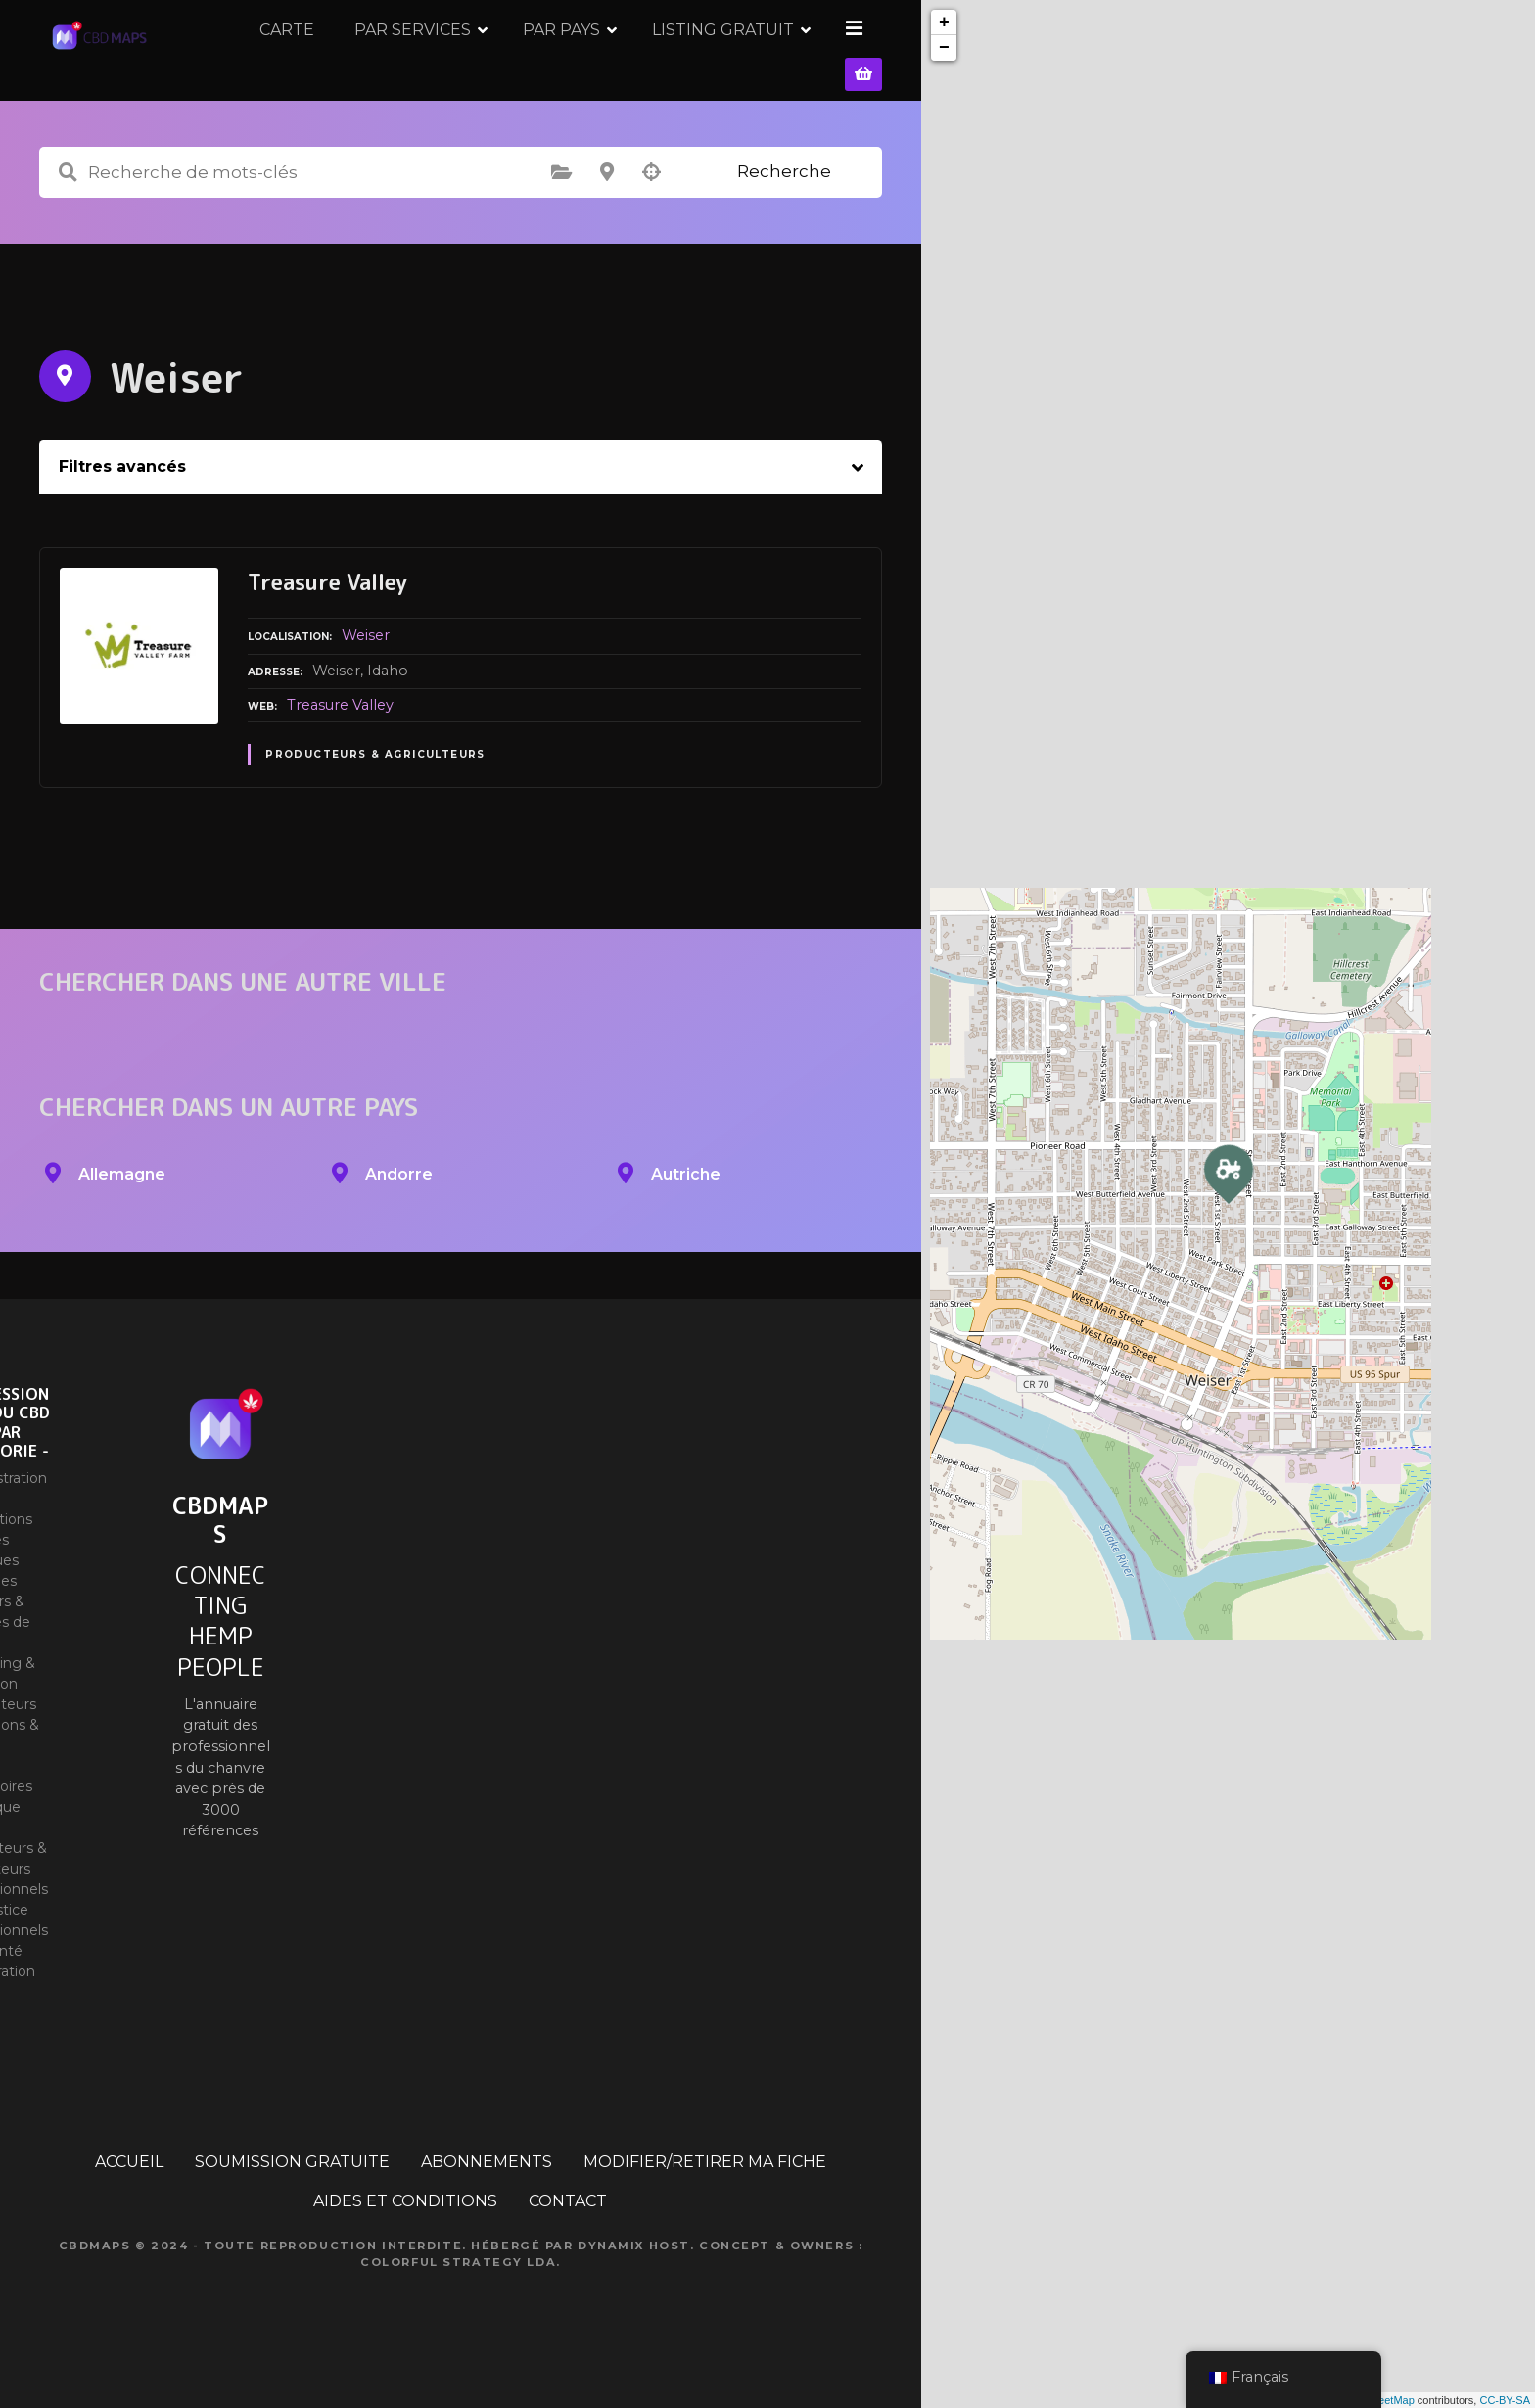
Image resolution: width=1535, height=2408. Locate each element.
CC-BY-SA (1504, 2400)
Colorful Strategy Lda (458, 2287)
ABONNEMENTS (486, 2188)
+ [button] (944, 22)
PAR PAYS (701, 63)
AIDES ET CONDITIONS (405, 2227)
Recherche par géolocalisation (652, 198)
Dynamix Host (634, 2271)
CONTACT (568, 2227)
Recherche (784, 198)
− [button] (944, 48)
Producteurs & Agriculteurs (375, 780)
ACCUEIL (129, 2188)
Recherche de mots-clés (67, 198)
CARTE (426, 63)
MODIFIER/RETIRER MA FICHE (704, 2188)
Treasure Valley (340, 730)
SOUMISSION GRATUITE (292, 2188)
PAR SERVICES (552, 63)
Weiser (366, 662)
